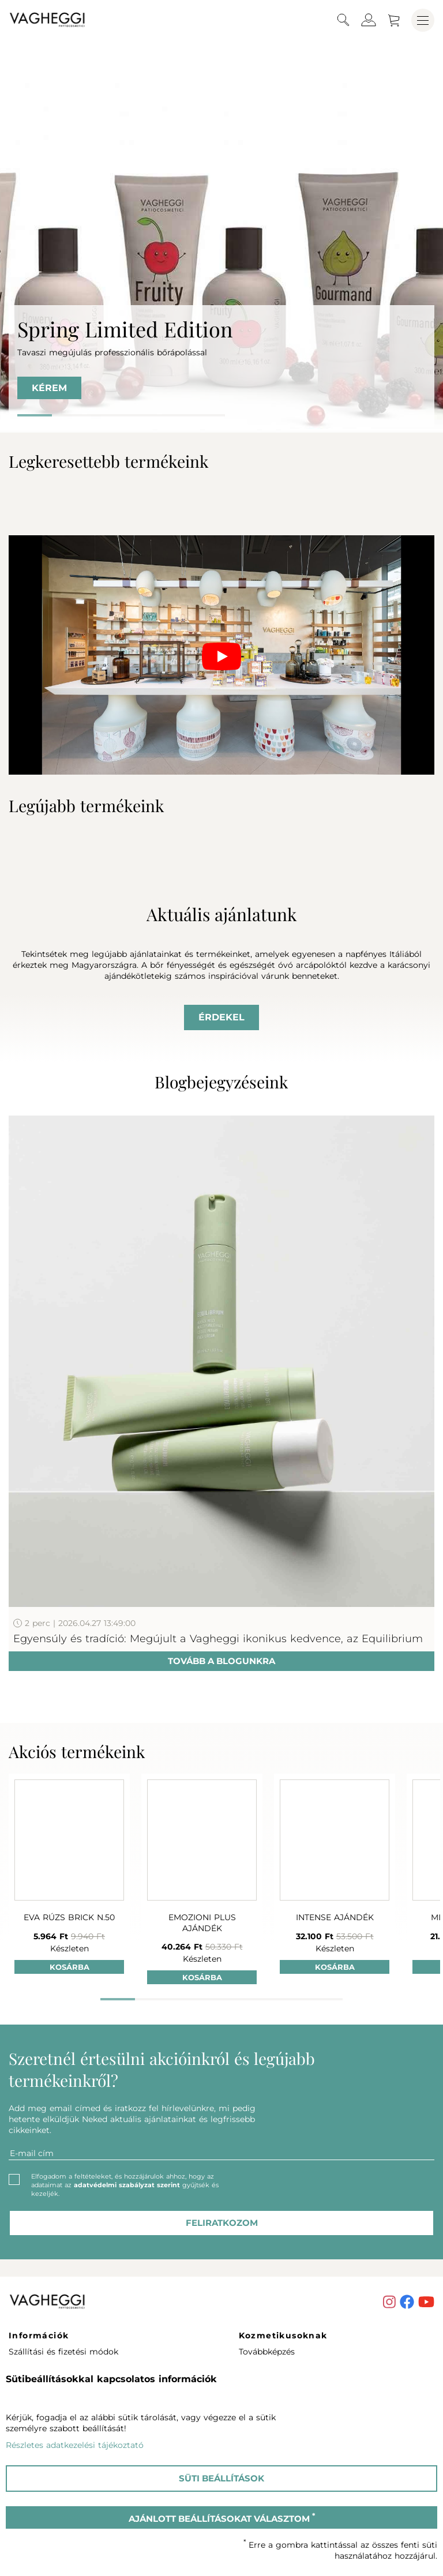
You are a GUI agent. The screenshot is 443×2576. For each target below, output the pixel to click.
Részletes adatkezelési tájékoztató (75, 2445)
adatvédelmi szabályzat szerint (127, 2185)
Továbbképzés (267, 2351)
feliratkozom (222, 2222)
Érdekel (221, 1017)
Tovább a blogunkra (221, 1660)
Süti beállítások (221, 2478)
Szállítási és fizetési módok (63, 2351)
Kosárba (69, 1967)
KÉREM (49, 387)
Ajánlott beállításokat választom (222, 2517)
